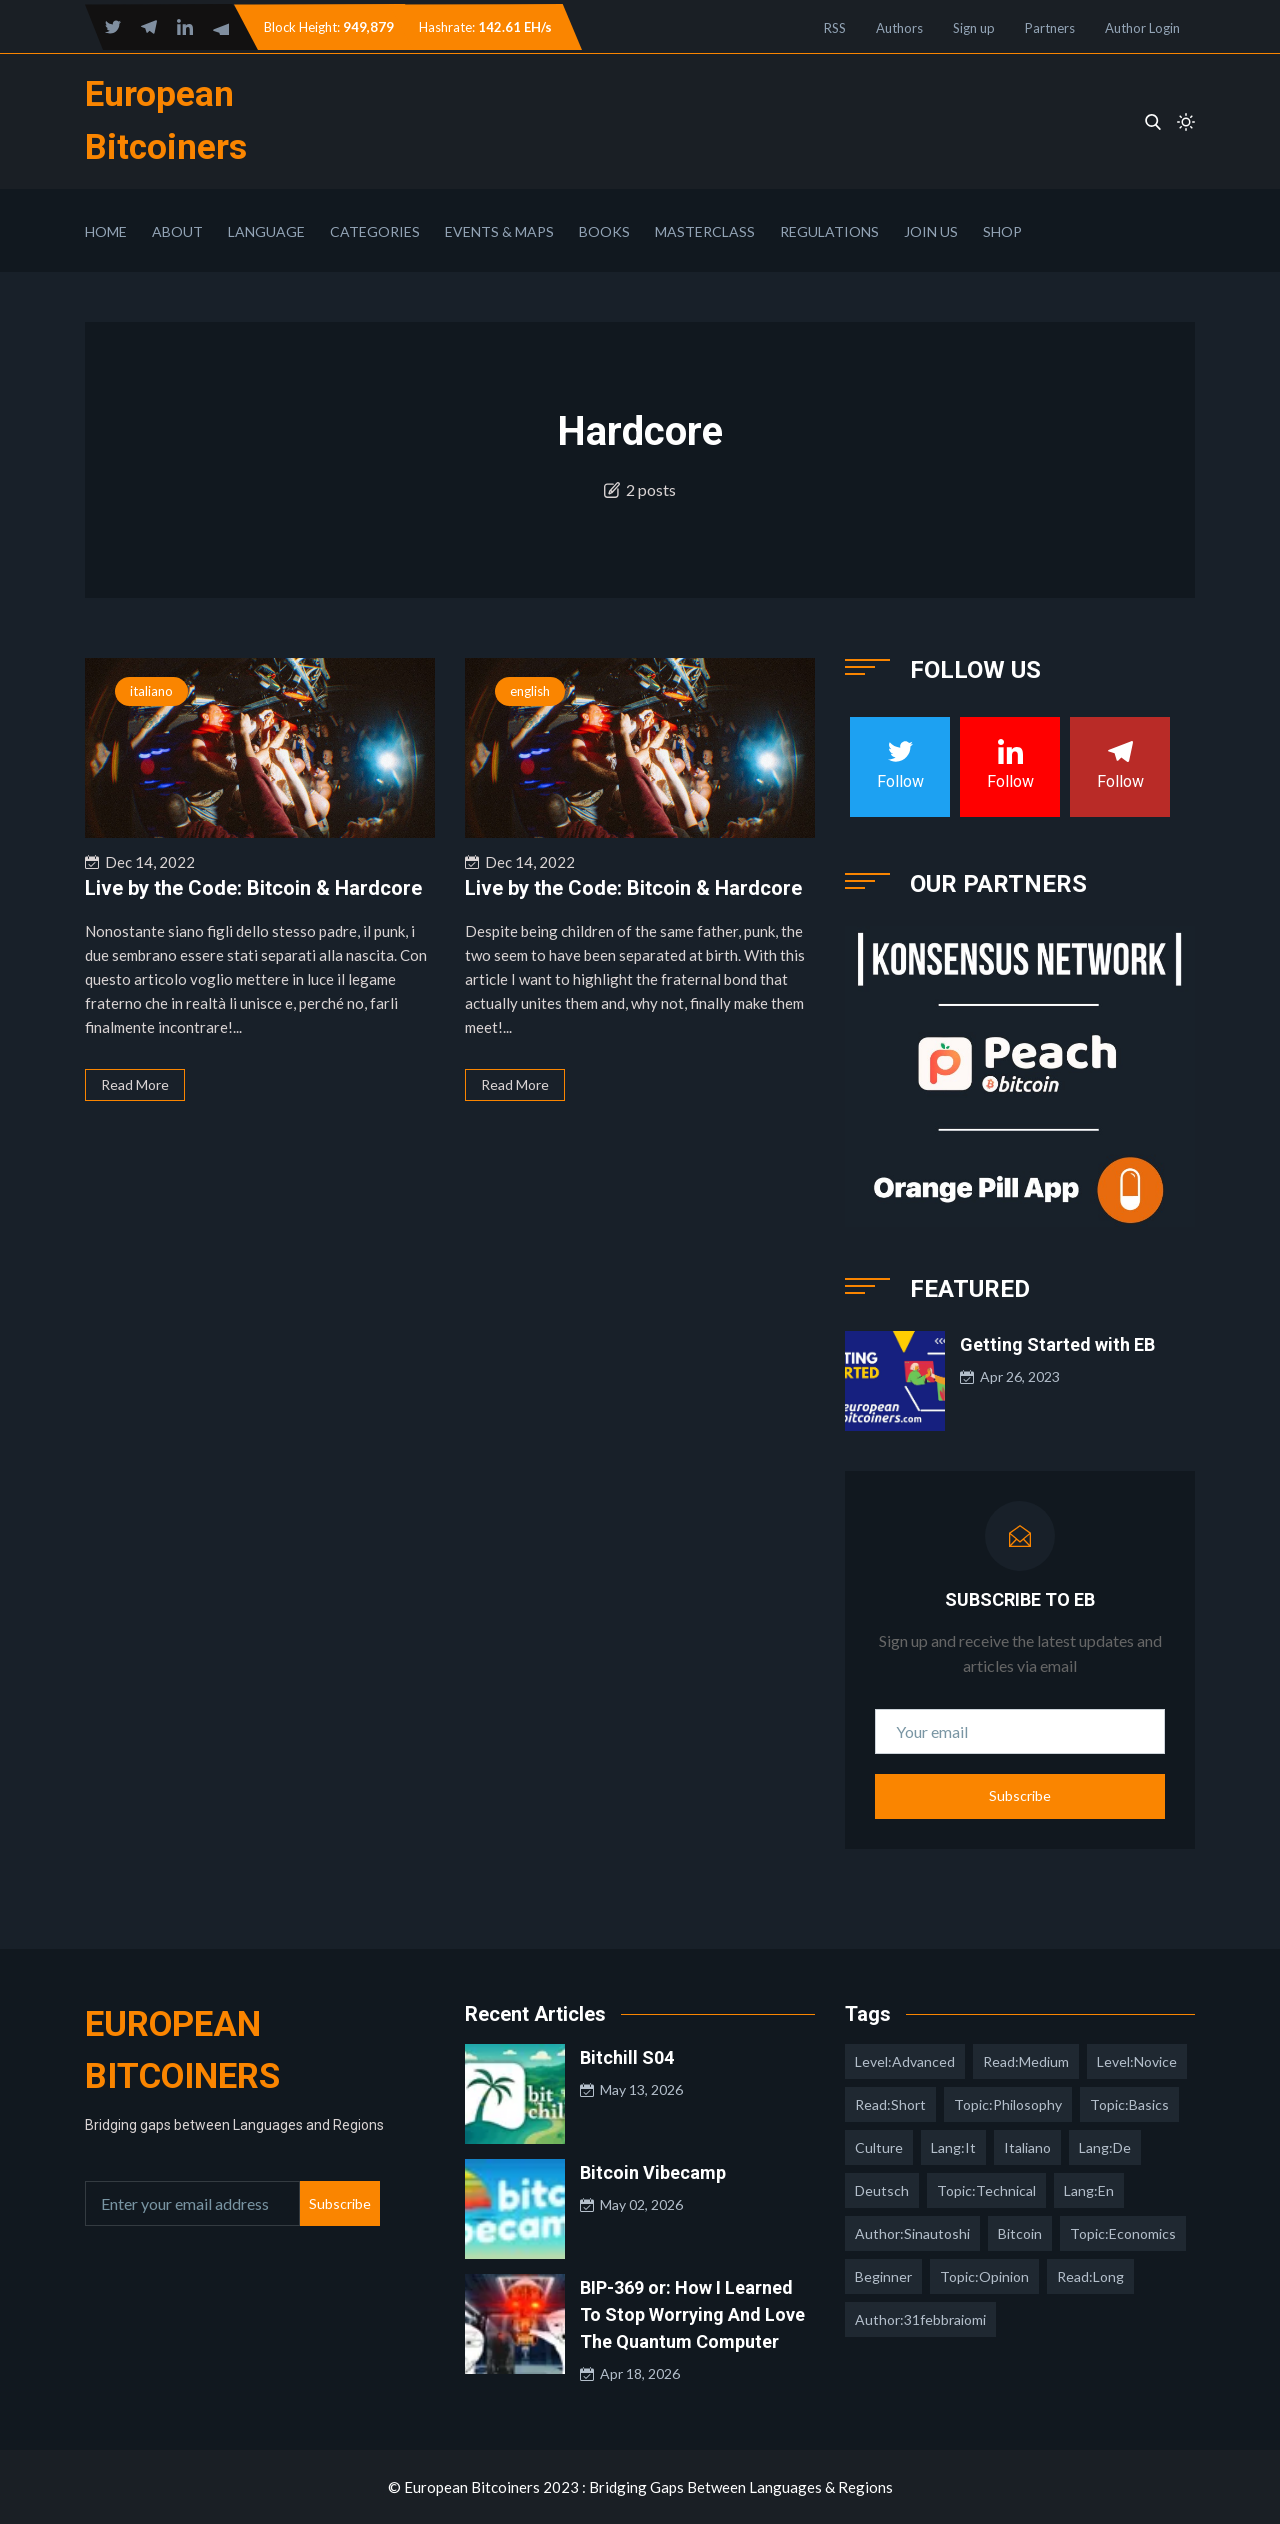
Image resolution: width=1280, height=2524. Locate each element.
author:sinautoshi (912, 2233)
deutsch (882, 2190)
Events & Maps (499, 231)
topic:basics (1129, 2104)
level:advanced (905, 2061)
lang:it (953, 2147)
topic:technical (986, 2190)
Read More (135, 1084)
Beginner (883, 2276)
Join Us (931, 231)
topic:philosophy (1008, 2104)
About (177, 231)
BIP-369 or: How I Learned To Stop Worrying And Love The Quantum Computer (692, 2314)
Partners (1050, 28)
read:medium (1026, 2061)
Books (604, 231)
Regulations (829, 231)
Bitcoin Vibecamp (653, 2172)
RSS (835, 28)
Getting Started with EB (1057, 1344)
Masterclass (705, 231)
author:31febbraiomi (920, 2319)
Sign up (974, 28)
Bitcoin (1020, 2233)
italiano (151, 691)
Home (106, 231)
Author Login (1142, 28)
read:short (890, 2104)
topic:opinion (984, 2276)
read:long (1090, 2276)
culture (879, 2147)
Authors (899, 28)
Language (266, 231)
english (530, 691)
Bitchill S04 (627, 2057)
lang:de (1105, 2147)
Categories (375, 231)
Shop (1002, 231)
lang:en (1089, 2190)
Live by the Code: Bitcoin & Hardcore (253, 888)
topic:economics (1123, 2233)
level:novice (1137, 2061)
